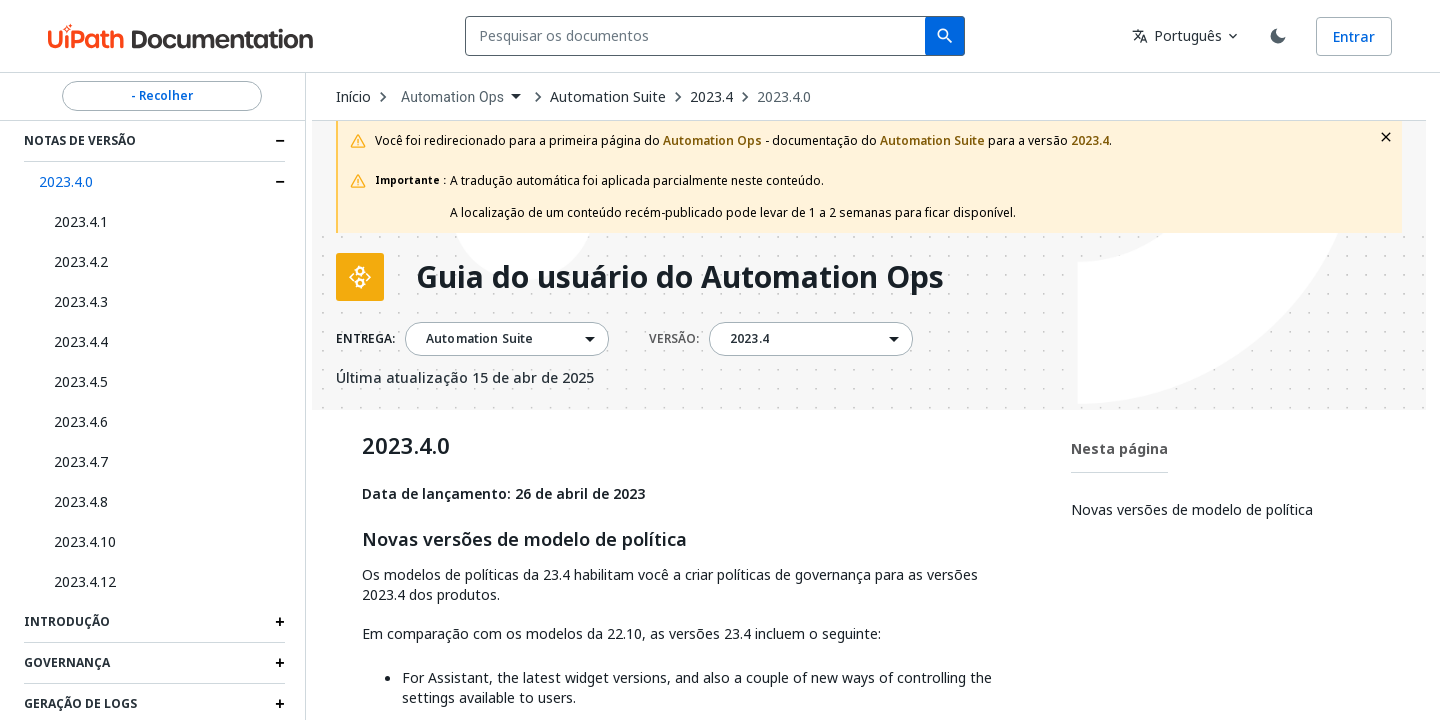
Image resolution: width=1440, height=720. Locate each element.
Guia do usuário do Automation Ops (680, 277)
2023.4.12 (85, 581)
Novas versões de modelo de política (524, 540)
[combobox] (699, 36)
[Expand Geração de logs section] (280, 704)
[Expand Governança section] (280, 663)
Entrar (1354, 36)
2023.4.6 (81, 421)
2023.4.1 (81, 221)
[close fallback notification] (1386, 137)
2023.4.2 (81, 261)
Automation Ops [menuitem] (452, 97)
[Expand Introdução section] (280, 622)
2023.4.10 (85, 541)
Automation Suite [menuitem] (479, 339)
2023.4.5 (81, 381)
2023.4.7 (81, 461)
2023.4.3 (81, 301)
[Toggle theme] (1278, 36)
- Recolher (162, 96)
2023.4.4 (81, 341)
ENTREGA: (365, 339)
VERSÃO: (674, 339)
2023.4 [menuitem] (749, 339)
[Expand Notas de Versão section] (280, 141)
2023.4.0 (66, 181)
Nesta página (1119, 448)
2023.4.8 (81, 501)
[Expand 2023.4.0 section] (280, 182)
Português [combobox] (1177, 35)
